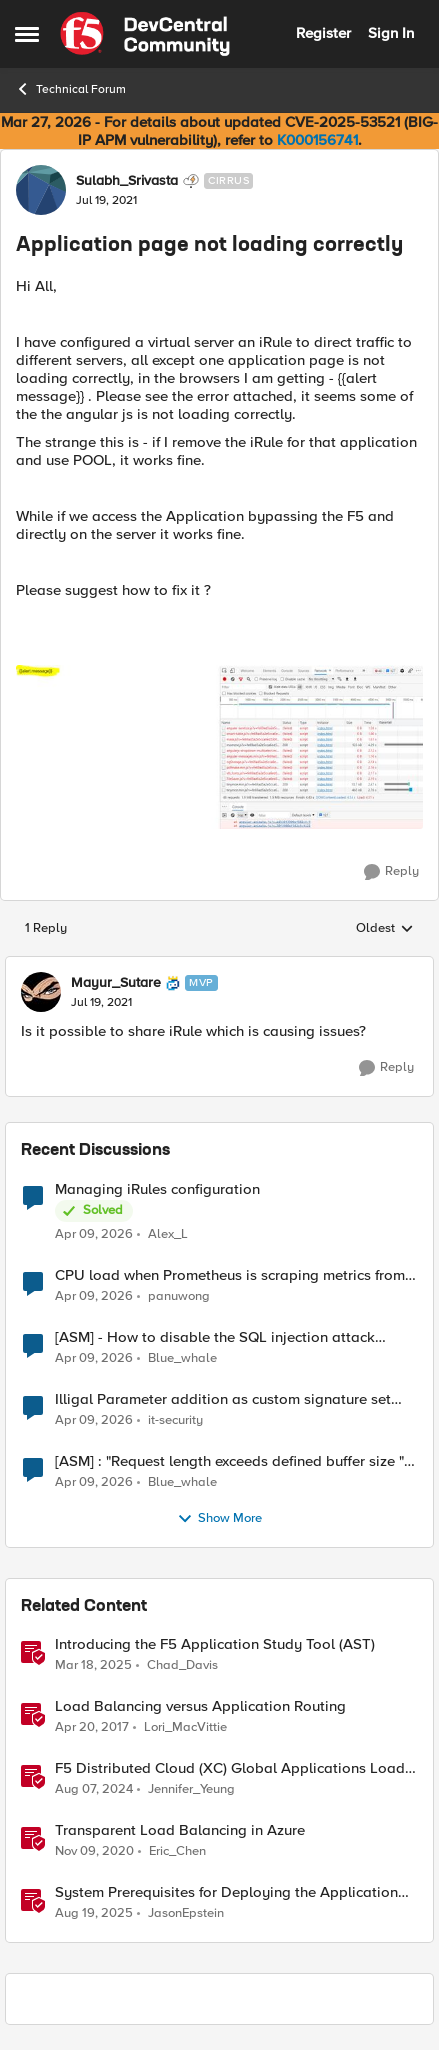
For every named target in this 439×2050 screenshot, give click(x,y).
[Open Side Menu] (27, 34)
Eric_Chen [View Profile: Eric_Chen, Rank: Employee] (177, 1851)
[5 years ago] (94, 1852)
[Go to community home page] (145, 34)
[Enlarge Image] (219, 746)
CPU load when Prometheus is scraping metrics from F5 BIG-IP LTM (230, 1275)
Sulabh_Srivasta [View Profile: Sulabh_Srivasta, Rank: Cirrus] (127, 181)
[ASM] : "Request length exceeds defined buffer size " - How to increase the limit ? (234, 1461)
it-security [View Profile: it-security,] (175, 1420)
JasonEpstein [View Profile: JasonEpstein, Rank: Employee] (186, 1913)
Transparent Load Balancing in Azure (180, 1830)
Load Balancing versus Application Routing (200, 1706)
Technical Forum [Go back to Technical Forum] (70, 89)
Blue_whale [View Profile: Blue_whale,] (182, 1358)
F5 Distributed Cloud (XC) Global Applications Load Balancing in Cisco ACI (230, 1768)
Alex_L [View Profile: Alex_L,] (168, 1234)
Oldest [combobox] (385, 929)
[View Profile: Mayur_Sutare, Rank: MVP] (41, 992)
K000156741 (317, 140)
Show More (219, 1519)
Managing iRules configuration (157, 1189)
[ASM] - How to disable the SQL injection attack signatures (215, 1337)
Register (323, 33)
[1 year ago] (93, 1666)
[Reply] (391, 872)
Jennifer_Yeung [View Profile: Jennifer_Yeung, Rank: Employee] (191, 1789)
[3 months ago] (94, 1235)
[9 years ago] (92, 1728)
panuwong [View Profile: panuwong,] (179, 1296)
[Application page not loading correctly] (101, 1003)
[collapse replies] (219, 966)
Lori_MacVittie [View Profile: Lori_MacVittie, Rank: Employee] (185, 1727)
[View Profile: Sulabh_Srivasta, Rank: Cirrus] (41, 190)
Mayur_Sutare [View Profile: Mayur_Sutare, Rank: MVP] (116, 983)
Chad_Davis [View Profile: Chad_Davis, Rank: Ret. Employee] (182, 1665)
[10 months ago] (94, 1914)
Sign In (391, 33)
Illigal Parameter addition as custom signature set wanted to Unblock (223, 1399)
